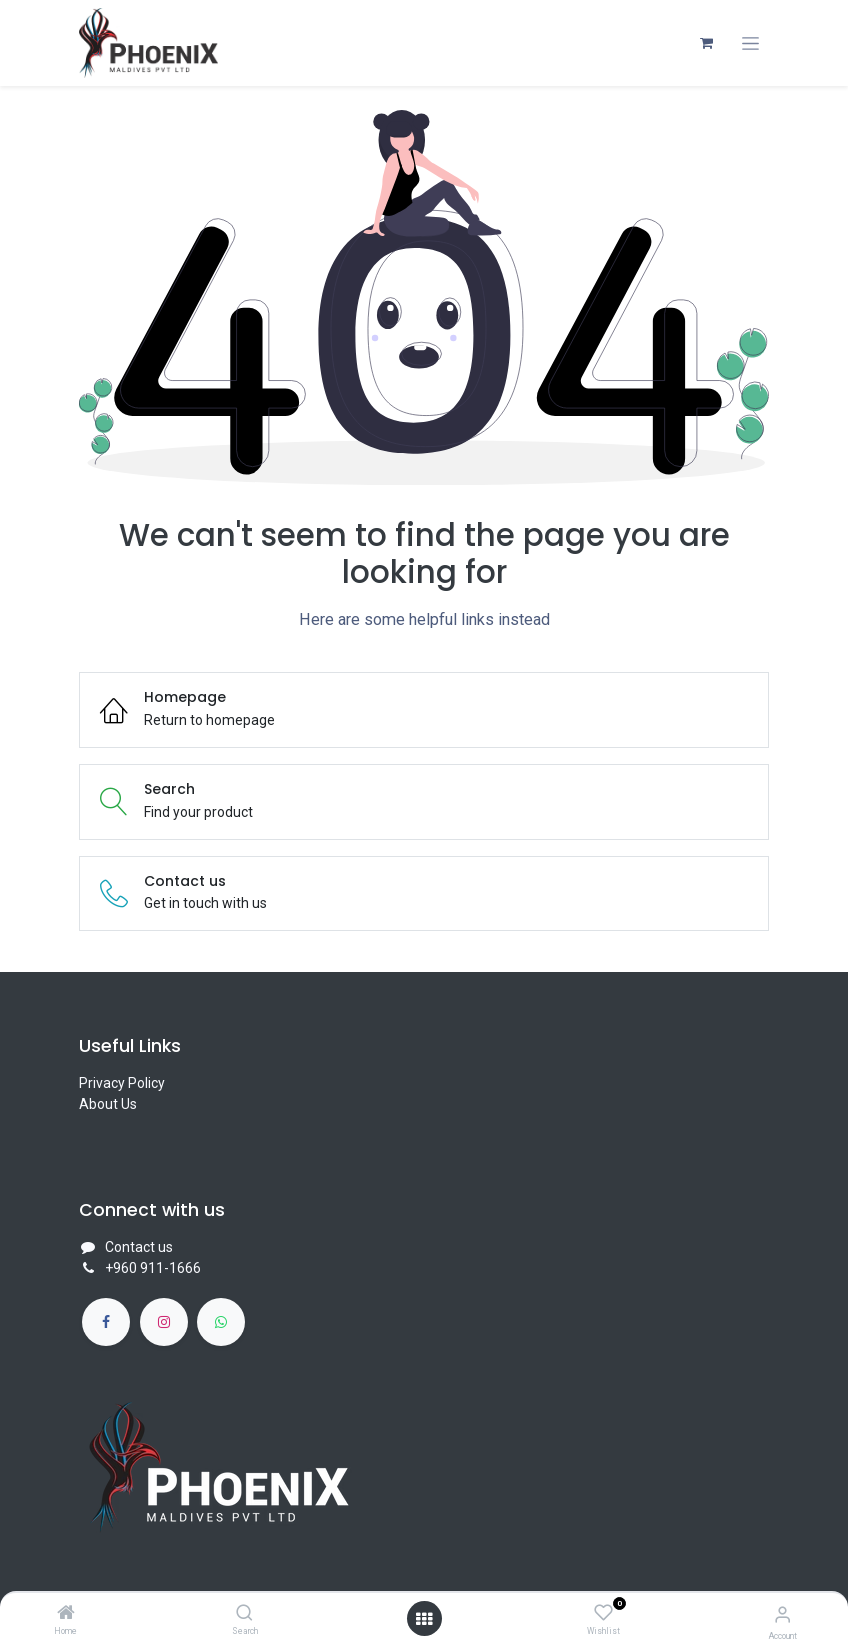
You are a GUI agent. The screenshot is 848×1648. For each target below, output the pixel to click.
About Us (108, 1104)
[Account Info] (782, 1614)
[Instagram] (164, 1322)
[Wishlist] (603, 1613)
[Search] (244, 1614)
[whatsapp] (221, 1322)
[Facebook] (106, 1322)
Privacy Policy (122, 1083)
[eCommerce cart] (706, 43)
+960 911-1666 (153, 1268)
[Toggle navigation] (750, 43)
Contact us (139, 1247)
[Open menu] (424, 1619)
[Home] (66, 1614)
